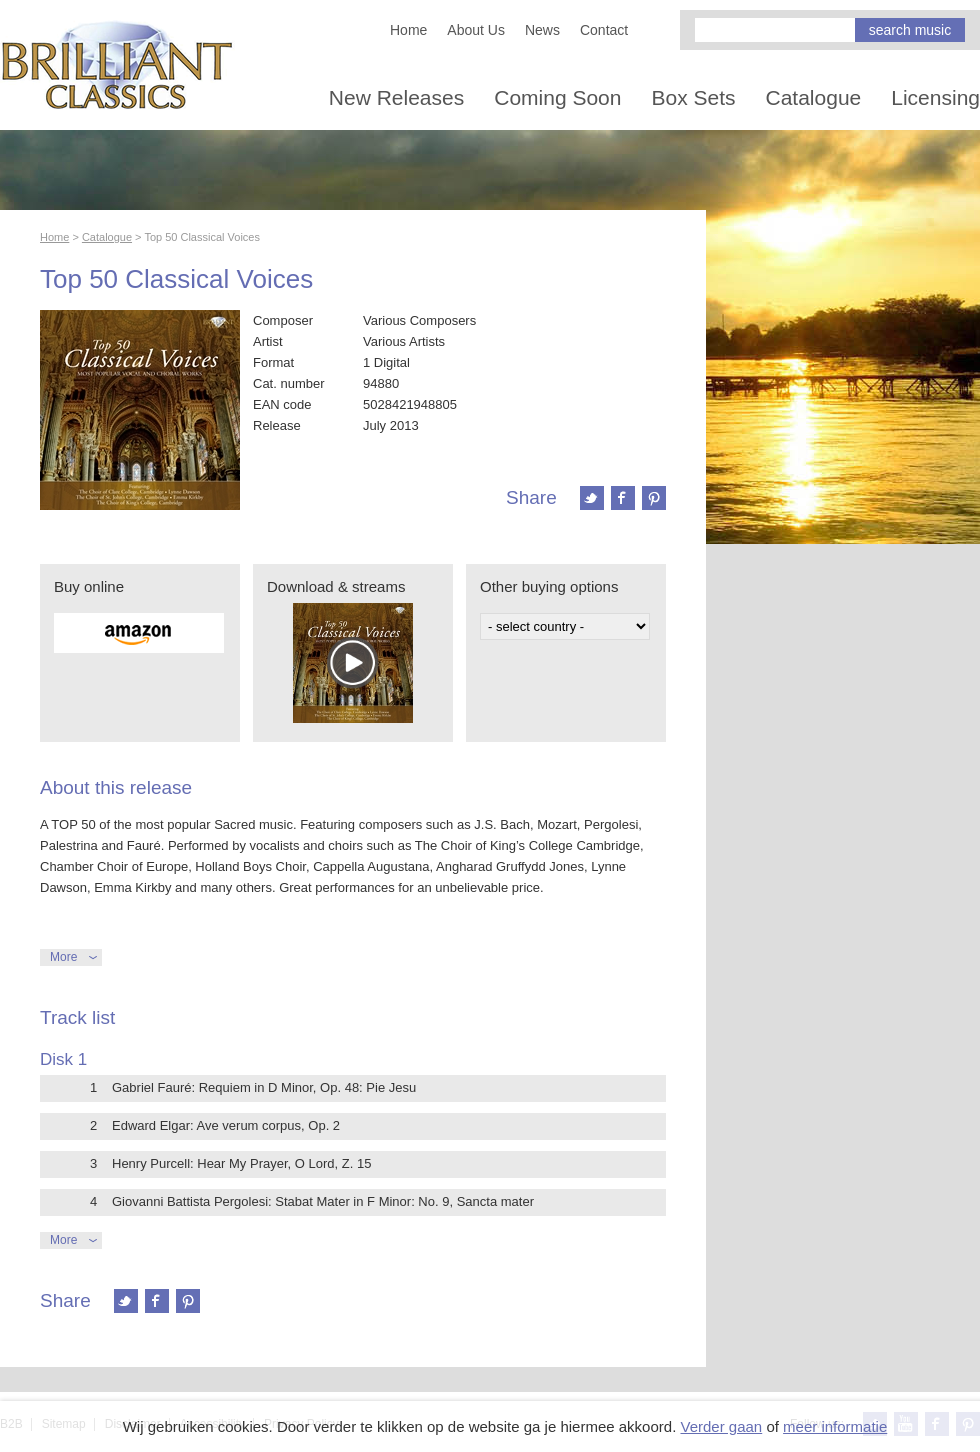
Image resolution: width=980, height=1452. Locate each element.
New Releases (396, 97)
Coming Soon (557, 97)
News (542, 30)
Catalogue (814, 97)
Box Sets (693, 97)
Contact (604, 30)
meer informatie (835, 1426)
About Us (476, 30)
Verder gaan (721, 1426)
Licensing (935, 97)
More (63, 957)
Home (408, 30)
